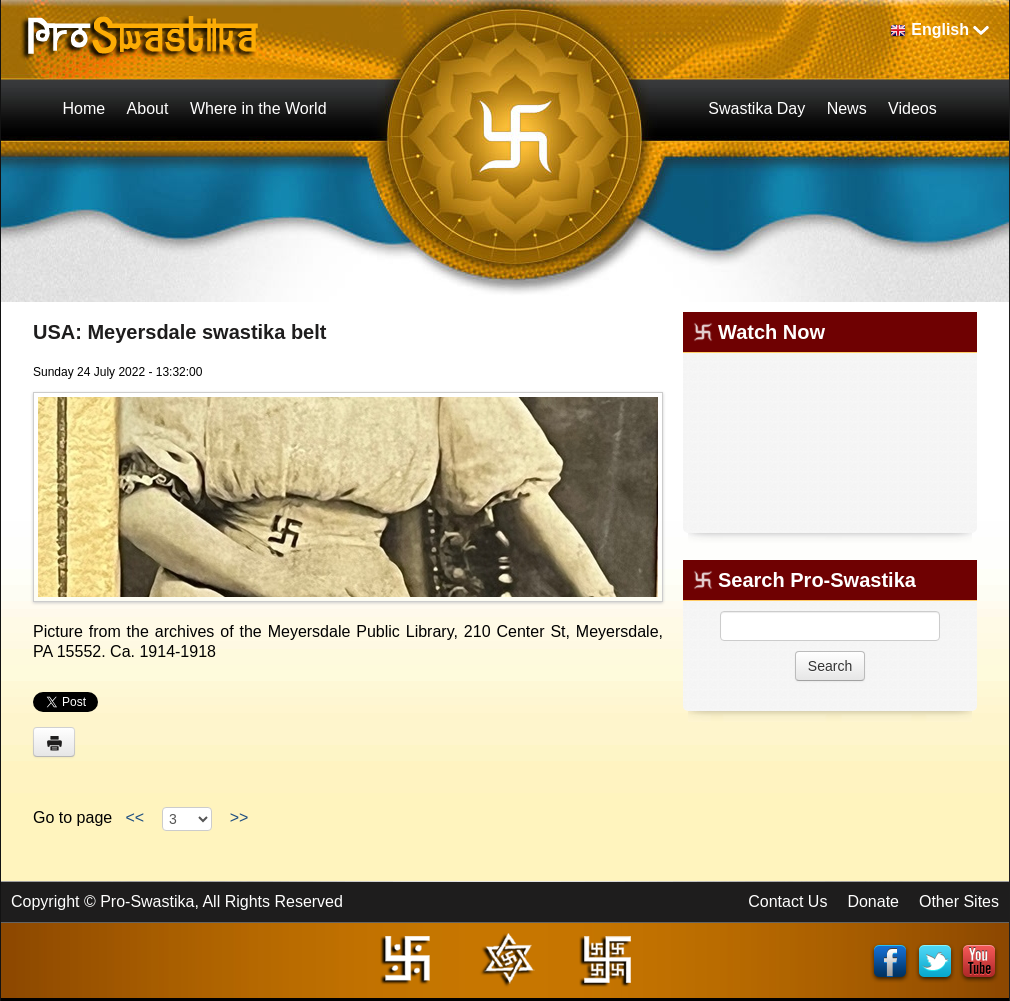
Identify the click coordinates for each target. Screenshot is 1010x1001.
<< (135, 817)
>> (239, 817)
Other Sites (959, 901)
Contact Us (787, 901)
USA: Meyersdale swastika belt (179, 332)
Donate (873, 901)
